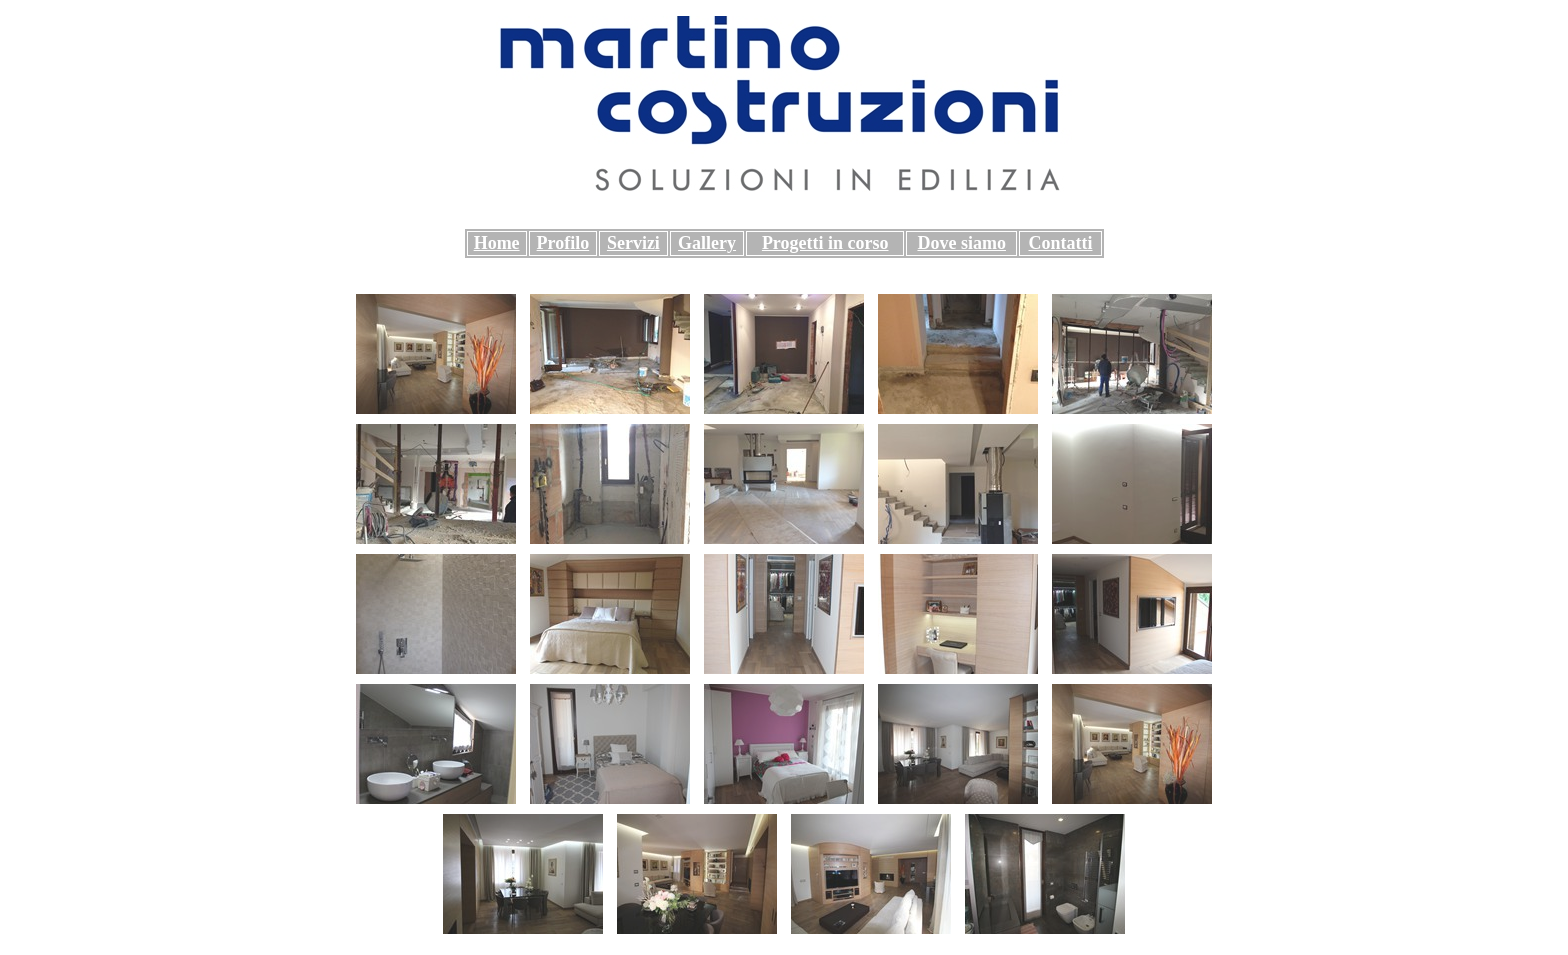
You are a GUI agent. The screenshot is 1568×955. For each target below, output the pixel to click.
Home (497, 243)
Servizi (633, 243)
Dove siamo (961, 243)
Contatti (1060, 243)
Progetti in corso (825, 243)
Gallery (707, 243)
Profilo (563, 243)
